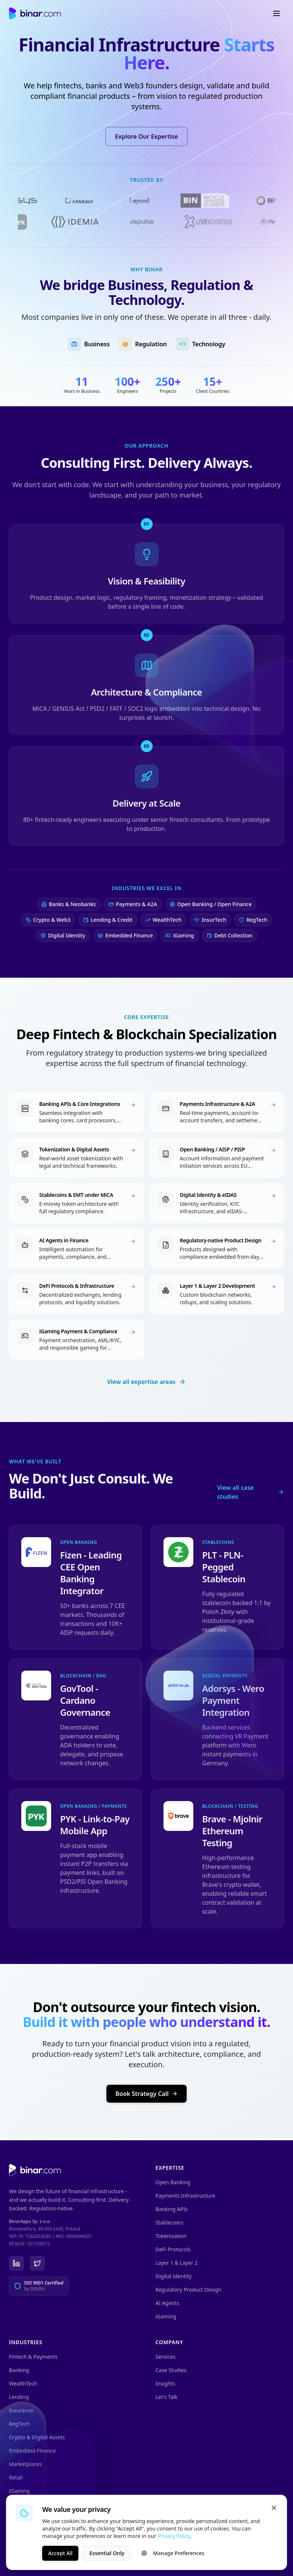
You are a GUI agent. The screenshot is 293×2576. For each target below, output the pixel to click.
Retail (16, 2477)
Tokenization (171, 2235)
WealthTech (23, 2383)
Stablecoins (170, 2222)
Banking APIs (172, 2209)
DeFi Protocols (173, 2249)
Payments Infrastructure (185, 2195)
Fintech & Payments (33, 2356)
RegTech (19, 2423)
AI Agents (167, 2303)
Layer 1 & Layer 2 (177, 2262)
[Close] (274, 2515)
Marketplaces (25, 2464)
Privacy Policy (174, 2543)
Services (165, 2356)
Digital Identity (174, 2276)
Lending (19, 2396)
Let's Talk (167, 2396)
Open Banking (173, 2182)
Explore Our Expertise (146, 136)
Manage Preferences (172, 2560)
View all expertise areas (146, 1384)
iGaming (166, 2316)
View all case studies (250, 1494)
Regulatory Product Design (188, 2289)
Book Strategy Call (146, 2095)
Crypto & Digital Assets (37, 2437)
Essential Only (106, 2560)
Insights (165, 2383)
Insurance (21, 2410)
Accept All (60, 2560)
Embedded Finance (32, 2450)
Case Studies (171, 2370)
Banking (19, 2370)
